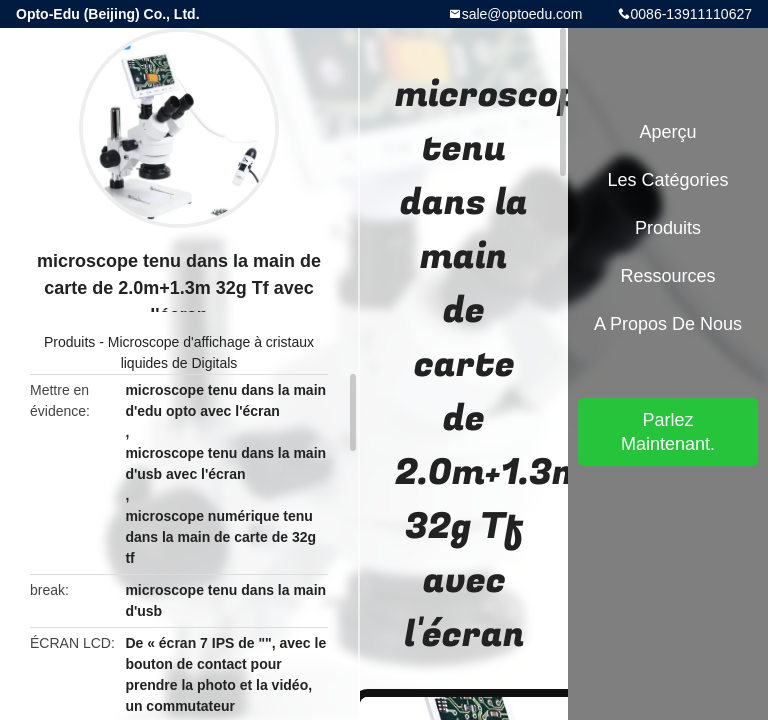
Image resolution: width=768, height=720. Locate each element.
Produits (69, 342)
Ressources (667, 276)
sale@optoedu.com (522, 14)
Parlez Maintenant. (668, 432)
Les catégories (667, 180)
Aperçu (667, 132)
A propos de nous (668, 324)
